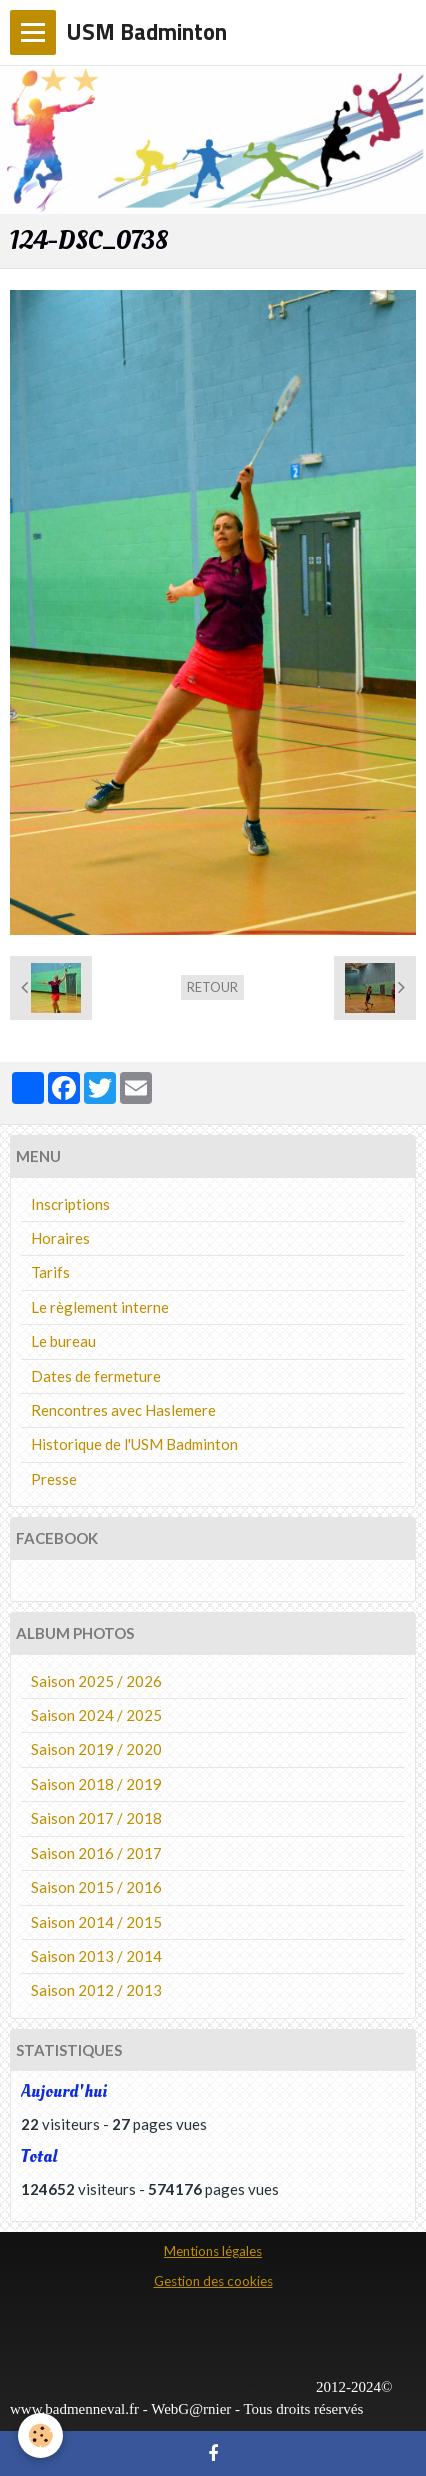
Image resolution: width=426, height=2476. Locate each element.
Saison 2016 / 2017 (96, 1853)
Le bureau (63, 1341)
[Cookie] (40, 2435)
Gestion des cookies (213, 2281)
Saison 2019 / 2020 (96, 1749)
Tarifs (50, 1272)
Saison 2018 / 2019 (96, 1784)
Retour (212, 987)
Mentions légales (213, 2251)
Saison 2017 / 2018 (96, 1818)
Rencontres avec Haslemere (123, 1410)
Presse (54, 1479)
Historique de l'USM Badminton (134, 1444)
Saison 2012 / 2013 (96, 1990)
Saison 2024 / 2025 (96, 1715)
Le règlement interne (100, 1307)
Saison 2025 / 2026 (96, 1681)
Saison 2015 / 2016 (96, 1887)
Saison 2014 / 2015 (96, 1922)
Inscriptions (70, 1204)
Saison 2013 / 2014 (96, 1956)
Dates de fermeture (96, 1376)
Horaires (60, 1238)
